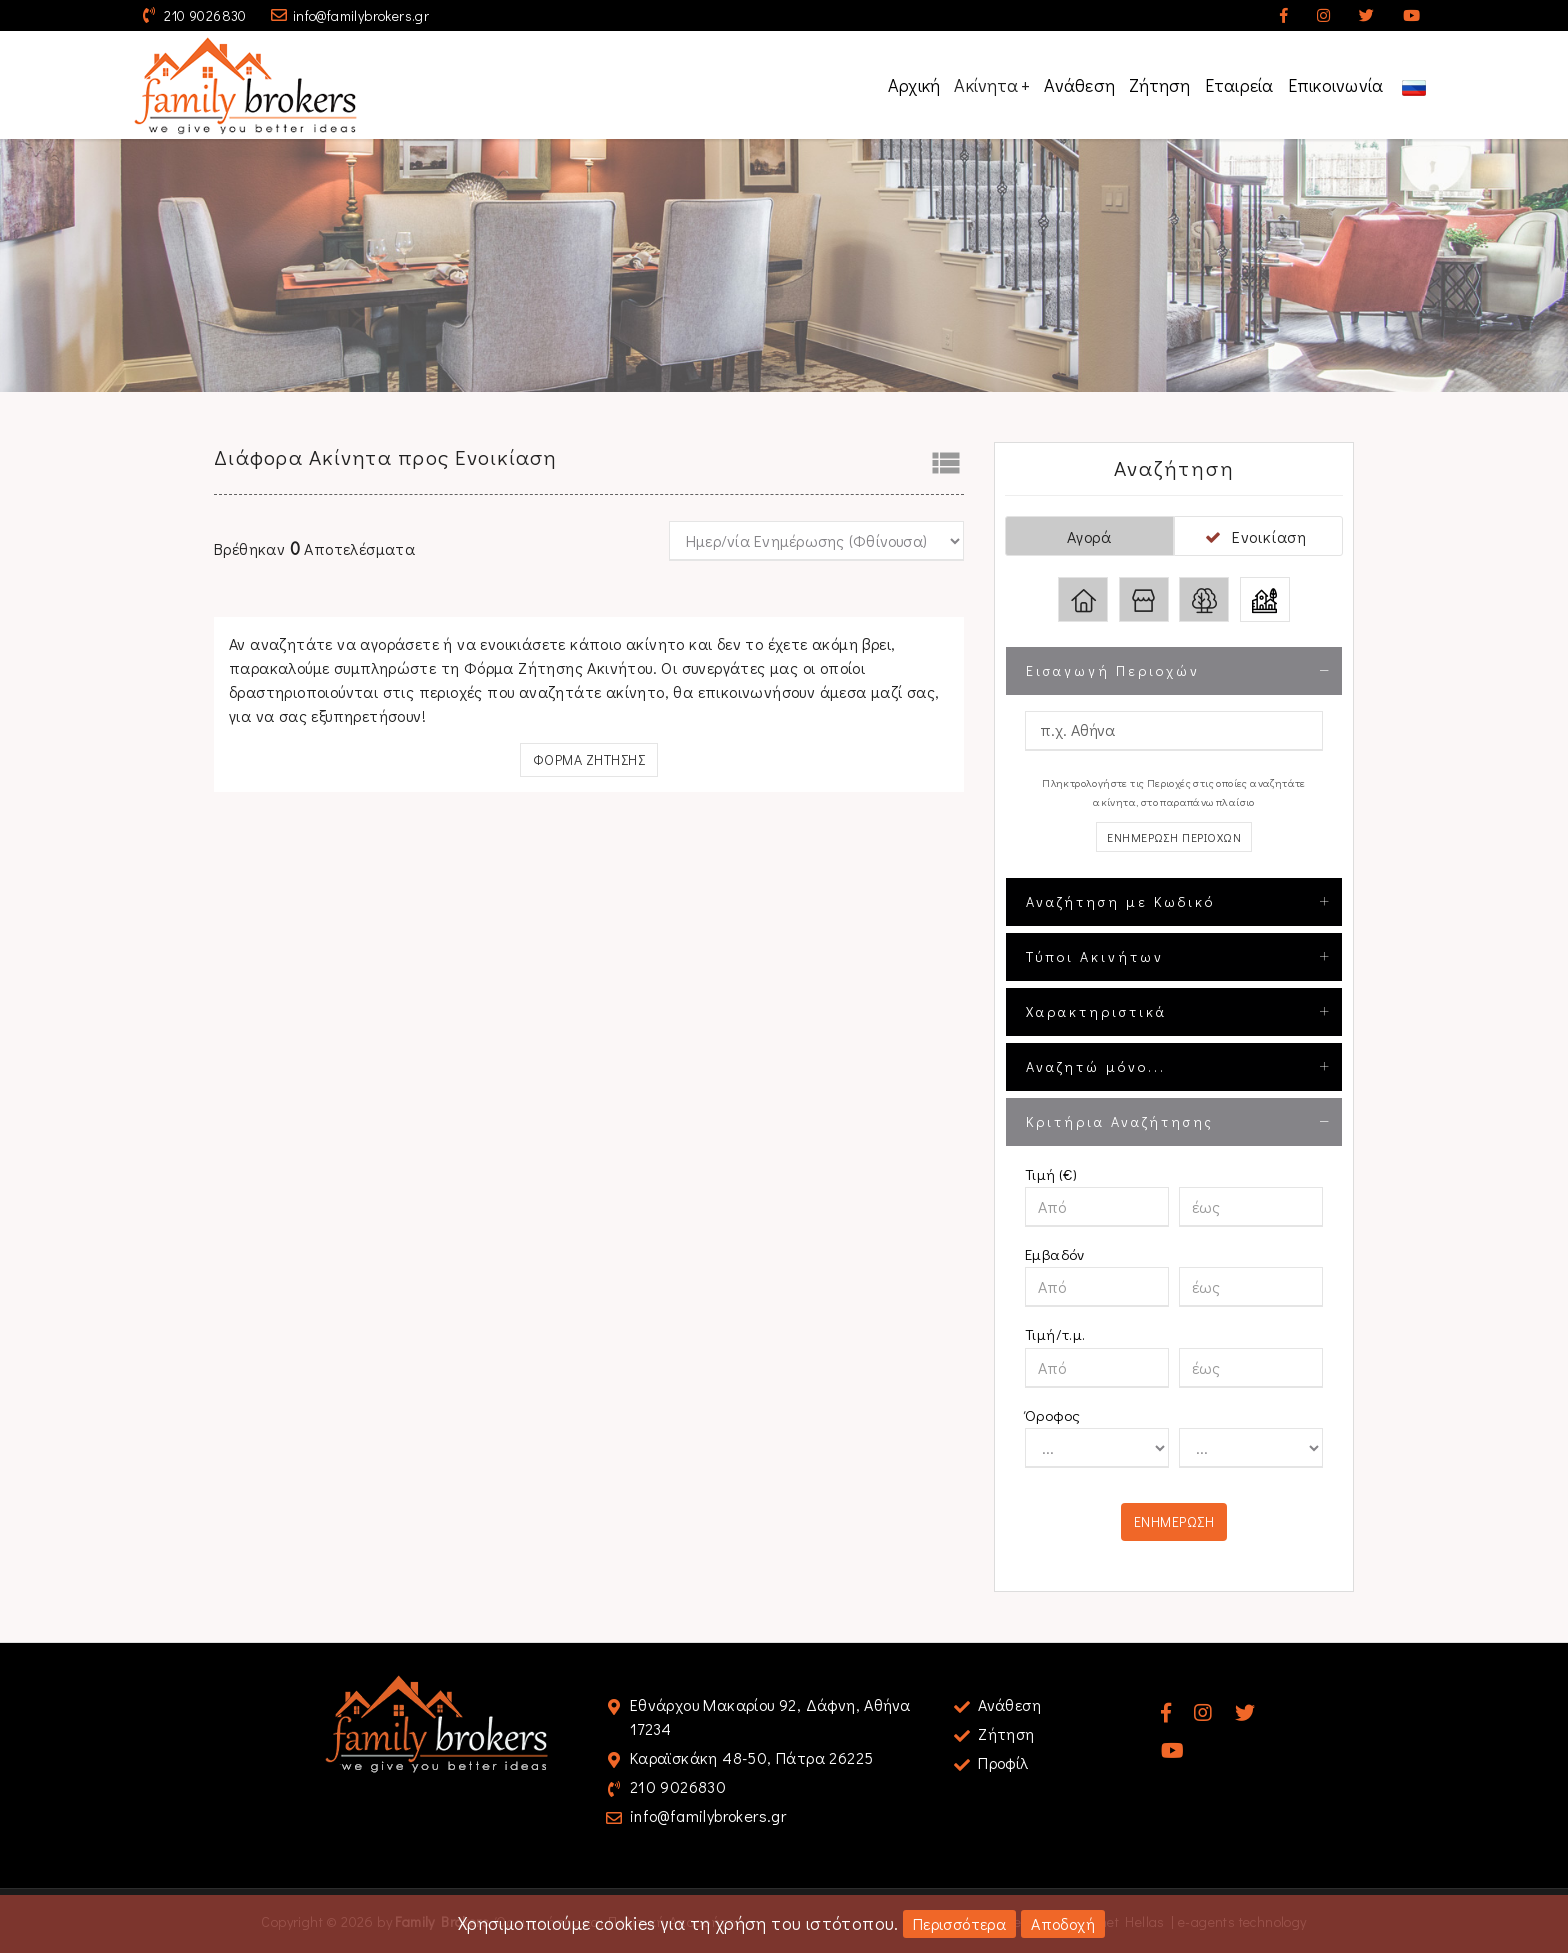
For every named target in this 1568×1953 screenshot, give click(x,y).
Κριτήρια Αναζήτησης (1120, 1121)
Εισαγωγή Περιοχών (1113, 670)
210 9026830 (205, 15)
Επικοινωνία (1336, 85)
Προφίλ (1003, 1762)
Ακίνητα (992, 85)
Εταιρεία (1239, 85)
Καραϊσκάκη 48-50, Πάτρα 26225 (752, 1757)
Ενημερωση (1174, 1521)
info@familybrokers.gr (361, 15)
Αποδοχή (1063, 1923)
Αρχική (914, 85)
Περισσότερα (959, 1923)
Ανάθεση (1079, 85)
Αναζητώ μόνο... (1096, 1066)
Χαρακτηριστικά (1096, 1011)
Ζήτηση (1160, 85)
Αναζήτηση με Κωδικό (1120, 901)
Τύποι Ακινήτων (1095, 956)
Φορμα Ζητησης (589, 759)
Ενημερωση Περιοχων (1174, 837)
